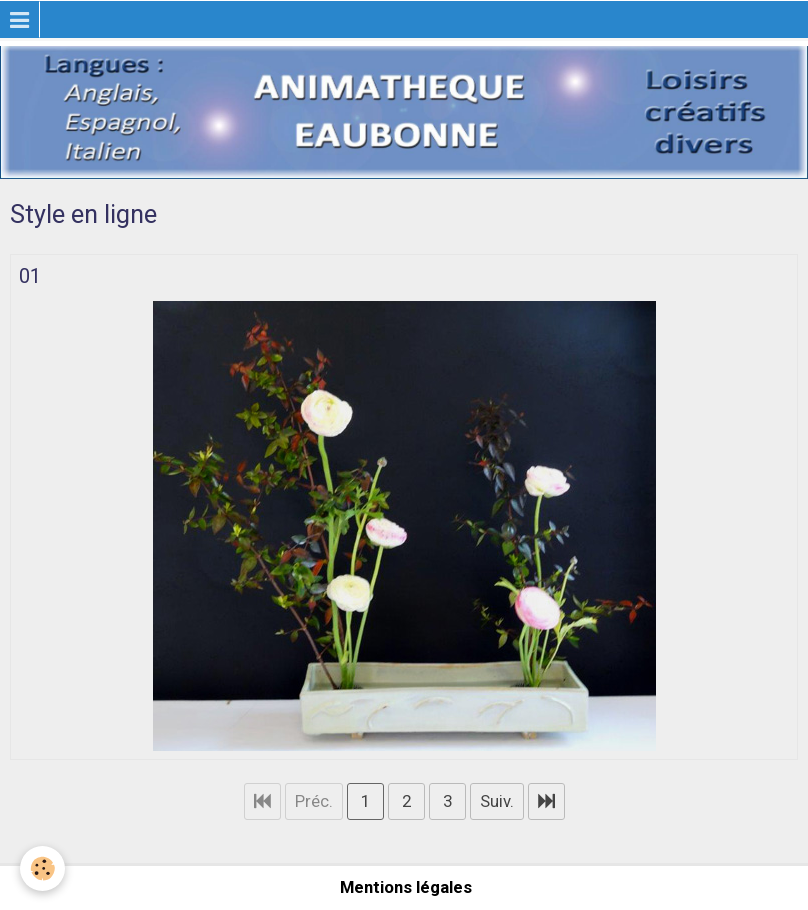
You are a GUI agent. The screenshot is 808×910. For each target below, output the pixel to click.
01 (30, 276)
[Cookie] (42, 868)
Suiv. (497, 801)
